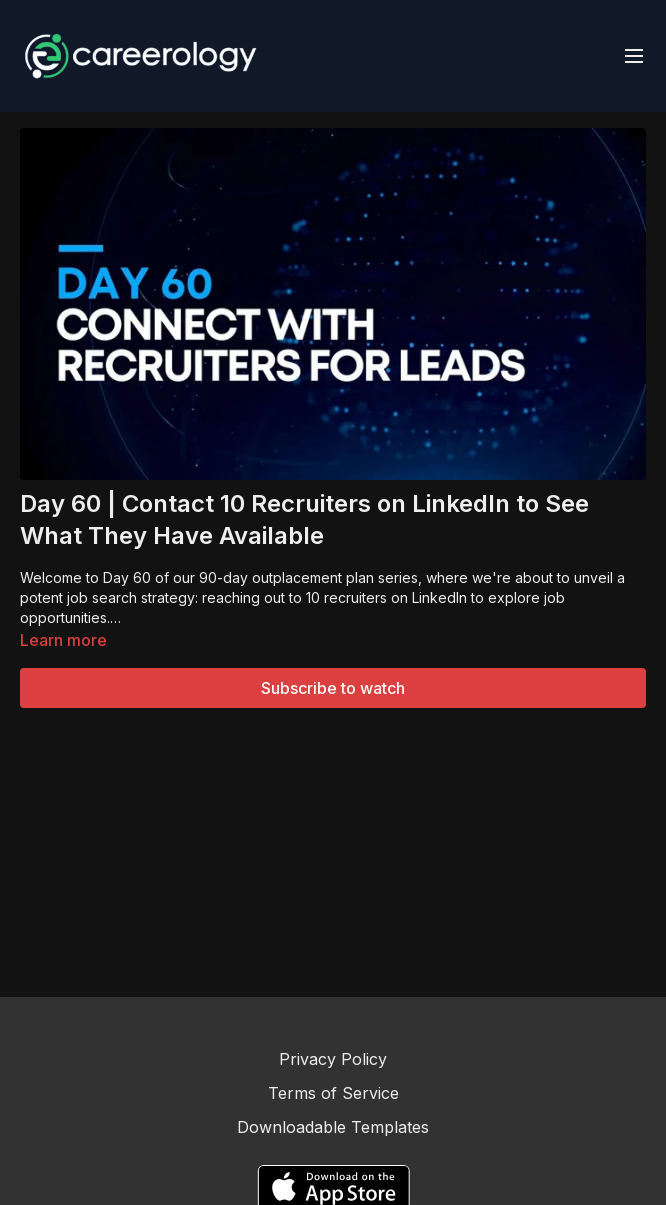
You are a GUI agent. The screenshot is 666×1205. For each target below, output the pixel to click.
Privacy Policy (333, 1059)
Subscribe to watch (333, 688)
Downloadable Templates (333, 1127)
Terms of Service (333, 1093)
